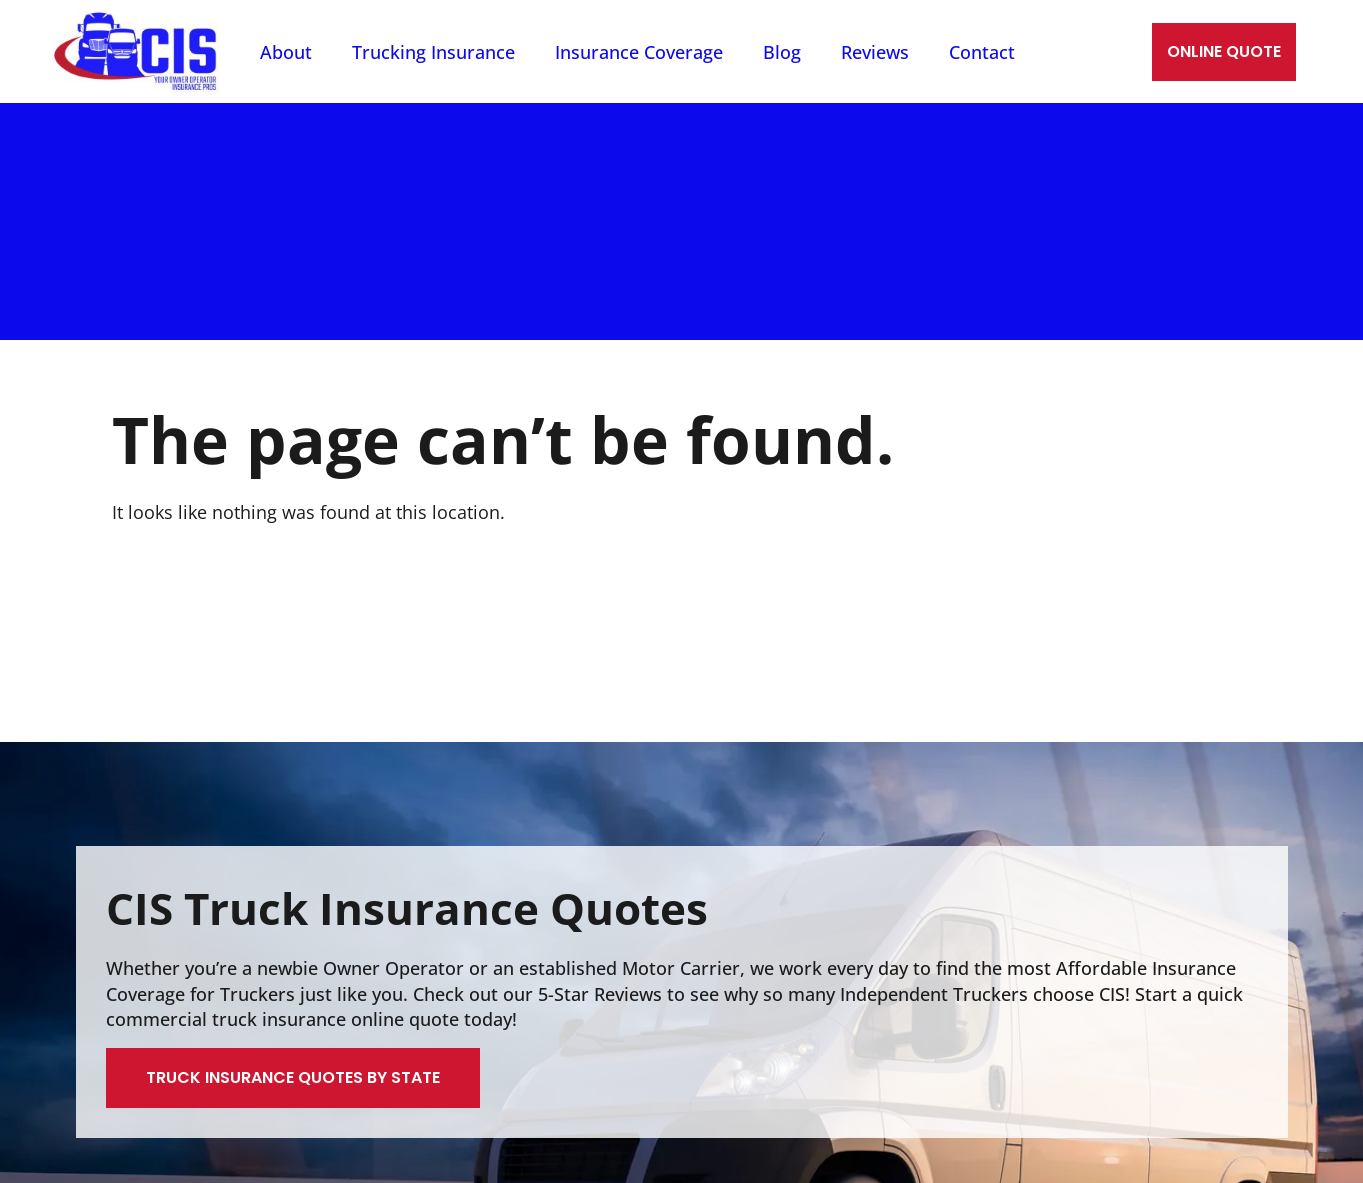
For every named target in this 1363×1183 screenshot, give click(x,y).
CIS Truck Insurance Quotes (407, 908)
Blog (782, 52)
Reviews (875, 52)
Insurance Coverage (639, 52)
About (286, 52)
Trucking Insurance (433, 52)
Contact (982, 52)
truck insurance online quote (335, 1019)
